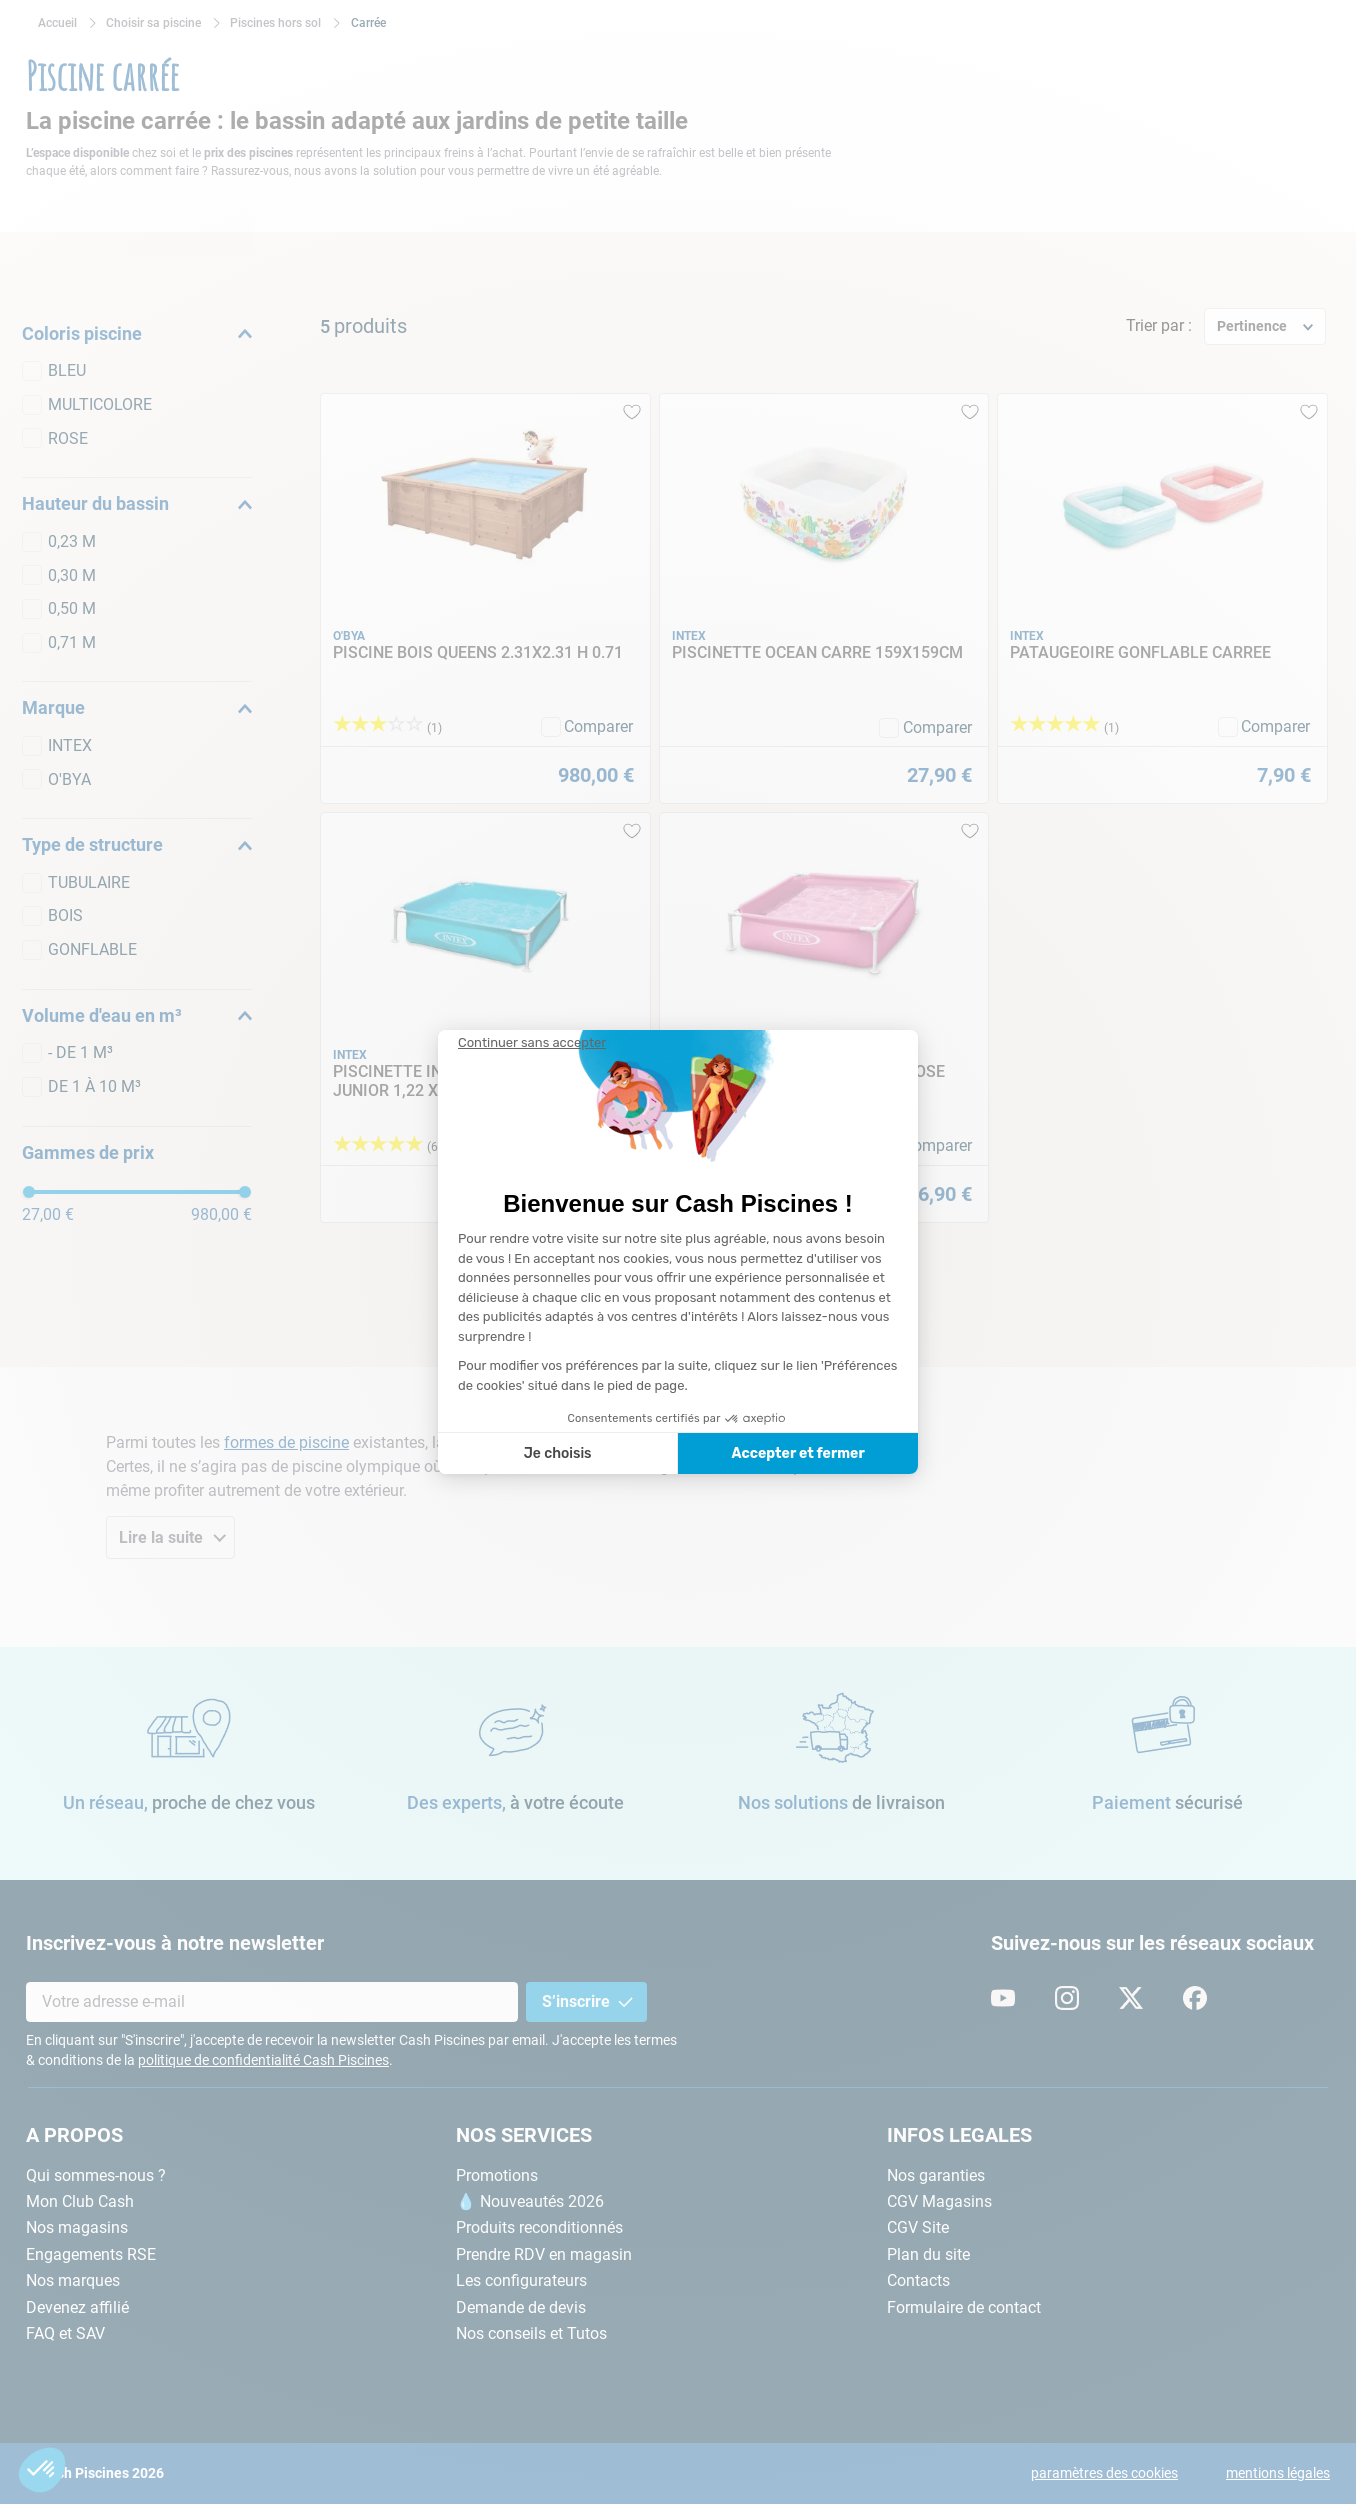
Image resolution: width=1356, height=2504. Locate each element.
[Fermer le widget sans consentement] (532, 1043)
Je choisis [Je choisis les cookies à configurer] (558, 1453)
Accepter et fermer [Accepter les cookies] (797, 1453)
